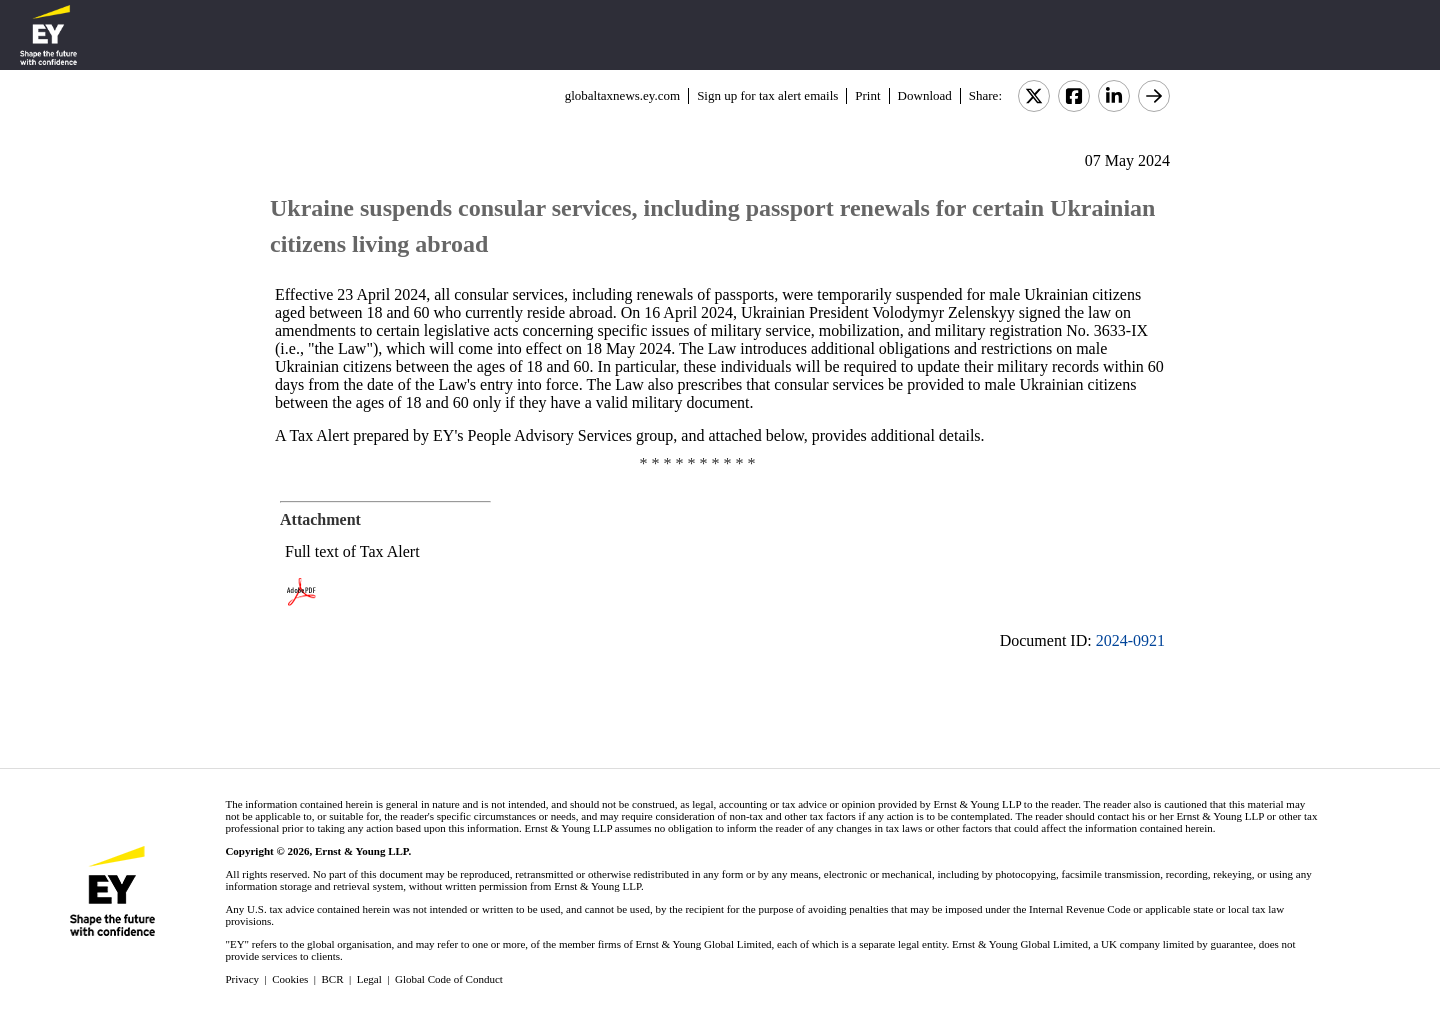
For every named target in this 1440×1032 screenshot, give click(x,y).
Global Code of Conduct (449, 979)
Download (925, 95)
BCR (333, 979)
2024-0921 (1130, 640)
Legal (369, 979)
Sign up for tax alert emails (767, 95)
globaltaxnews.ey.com (622, 95)
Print (867, 95)
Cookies (290, 979)
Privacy (242, 979)
